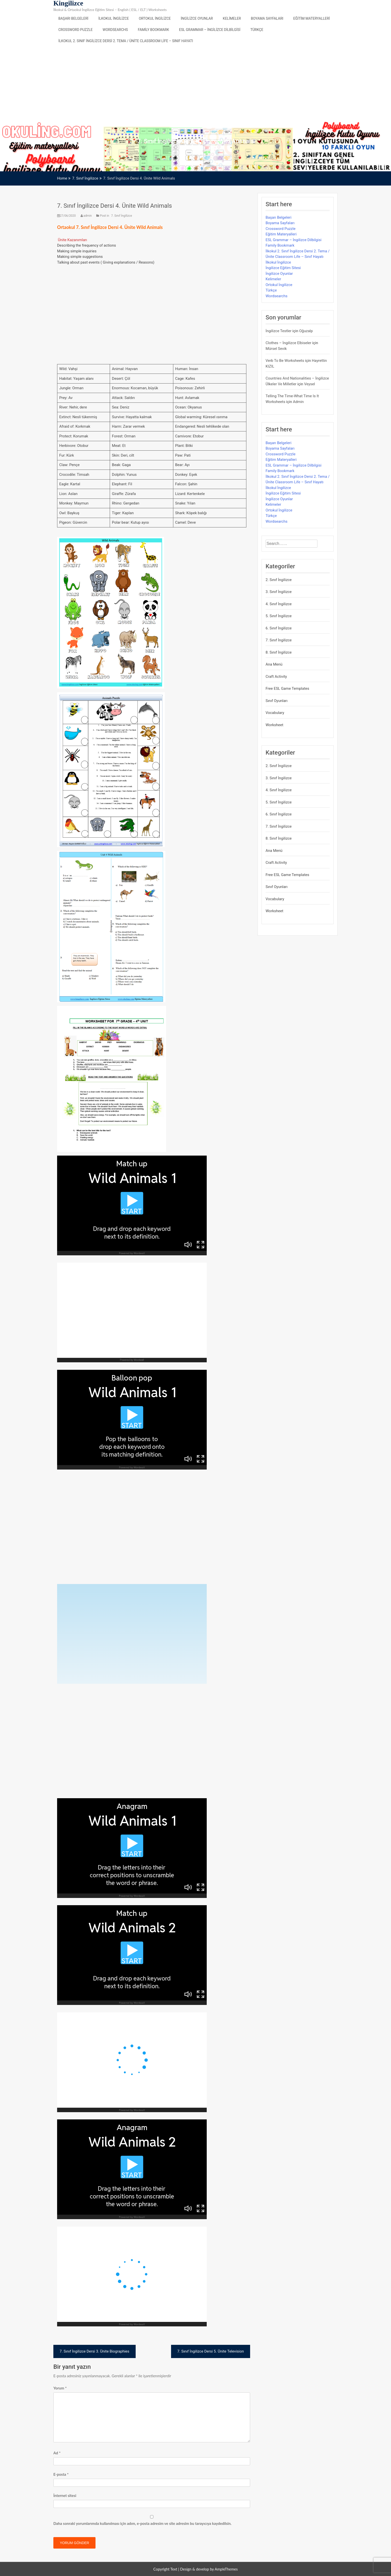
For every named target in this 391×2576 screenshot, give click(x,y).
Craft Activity (276, 676)
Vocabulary (275, 712)
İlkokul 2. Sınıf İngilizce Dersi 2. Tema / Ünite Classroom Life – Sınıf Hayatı (125, 41)
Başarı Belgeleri (73, 18)
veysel (309, 384)
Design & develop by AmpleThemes (209, 2569)
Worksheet (274, 725)
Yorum (60, 2388)
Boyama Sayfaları (267, 18)
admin (87, 215)
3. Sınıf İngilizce (279, 592)
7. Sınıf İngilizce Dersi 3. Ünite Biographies (94, 2351)
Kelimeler (232, 18)
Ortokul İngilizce (155, 18)
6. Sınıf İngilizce (279, 628)
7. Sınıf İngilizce (121, 215)
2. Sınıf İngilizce (279, 580)
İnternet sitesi (64, 2495)
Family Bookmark (153, 30)
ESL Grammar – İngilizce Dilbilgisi (209, 30)
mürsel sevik (276, 348)
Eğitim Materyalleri (311, 18)
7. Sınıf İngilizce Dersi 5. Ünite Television (210, 2351)
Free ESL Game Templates (287, 688)
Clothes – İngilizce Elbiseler (288, 343)
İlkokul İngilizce (113, 18)
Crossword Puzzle (75, 30)
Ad (57, 2453)
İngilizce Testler (279, 331)
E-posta (61, 2474)
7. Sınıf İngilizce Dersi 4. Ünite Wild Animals (114, 205)
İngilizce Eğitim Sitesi (283, 268)
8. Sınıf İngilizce (279, 652)
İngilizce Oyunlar (197, 18)
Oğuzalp (306, 331)
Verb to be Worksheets (285, 360)
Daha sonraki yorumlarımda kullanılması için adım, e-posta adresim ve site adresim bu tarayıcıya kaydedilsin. (142, 2523)
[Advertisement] (195, 84)
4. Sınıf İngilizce (279, 604)
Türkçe (256, 30)
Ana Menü (274, 664)
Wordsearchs (115, 30)
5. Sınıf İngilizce (279, 616)
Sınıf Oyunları (277, 700)
